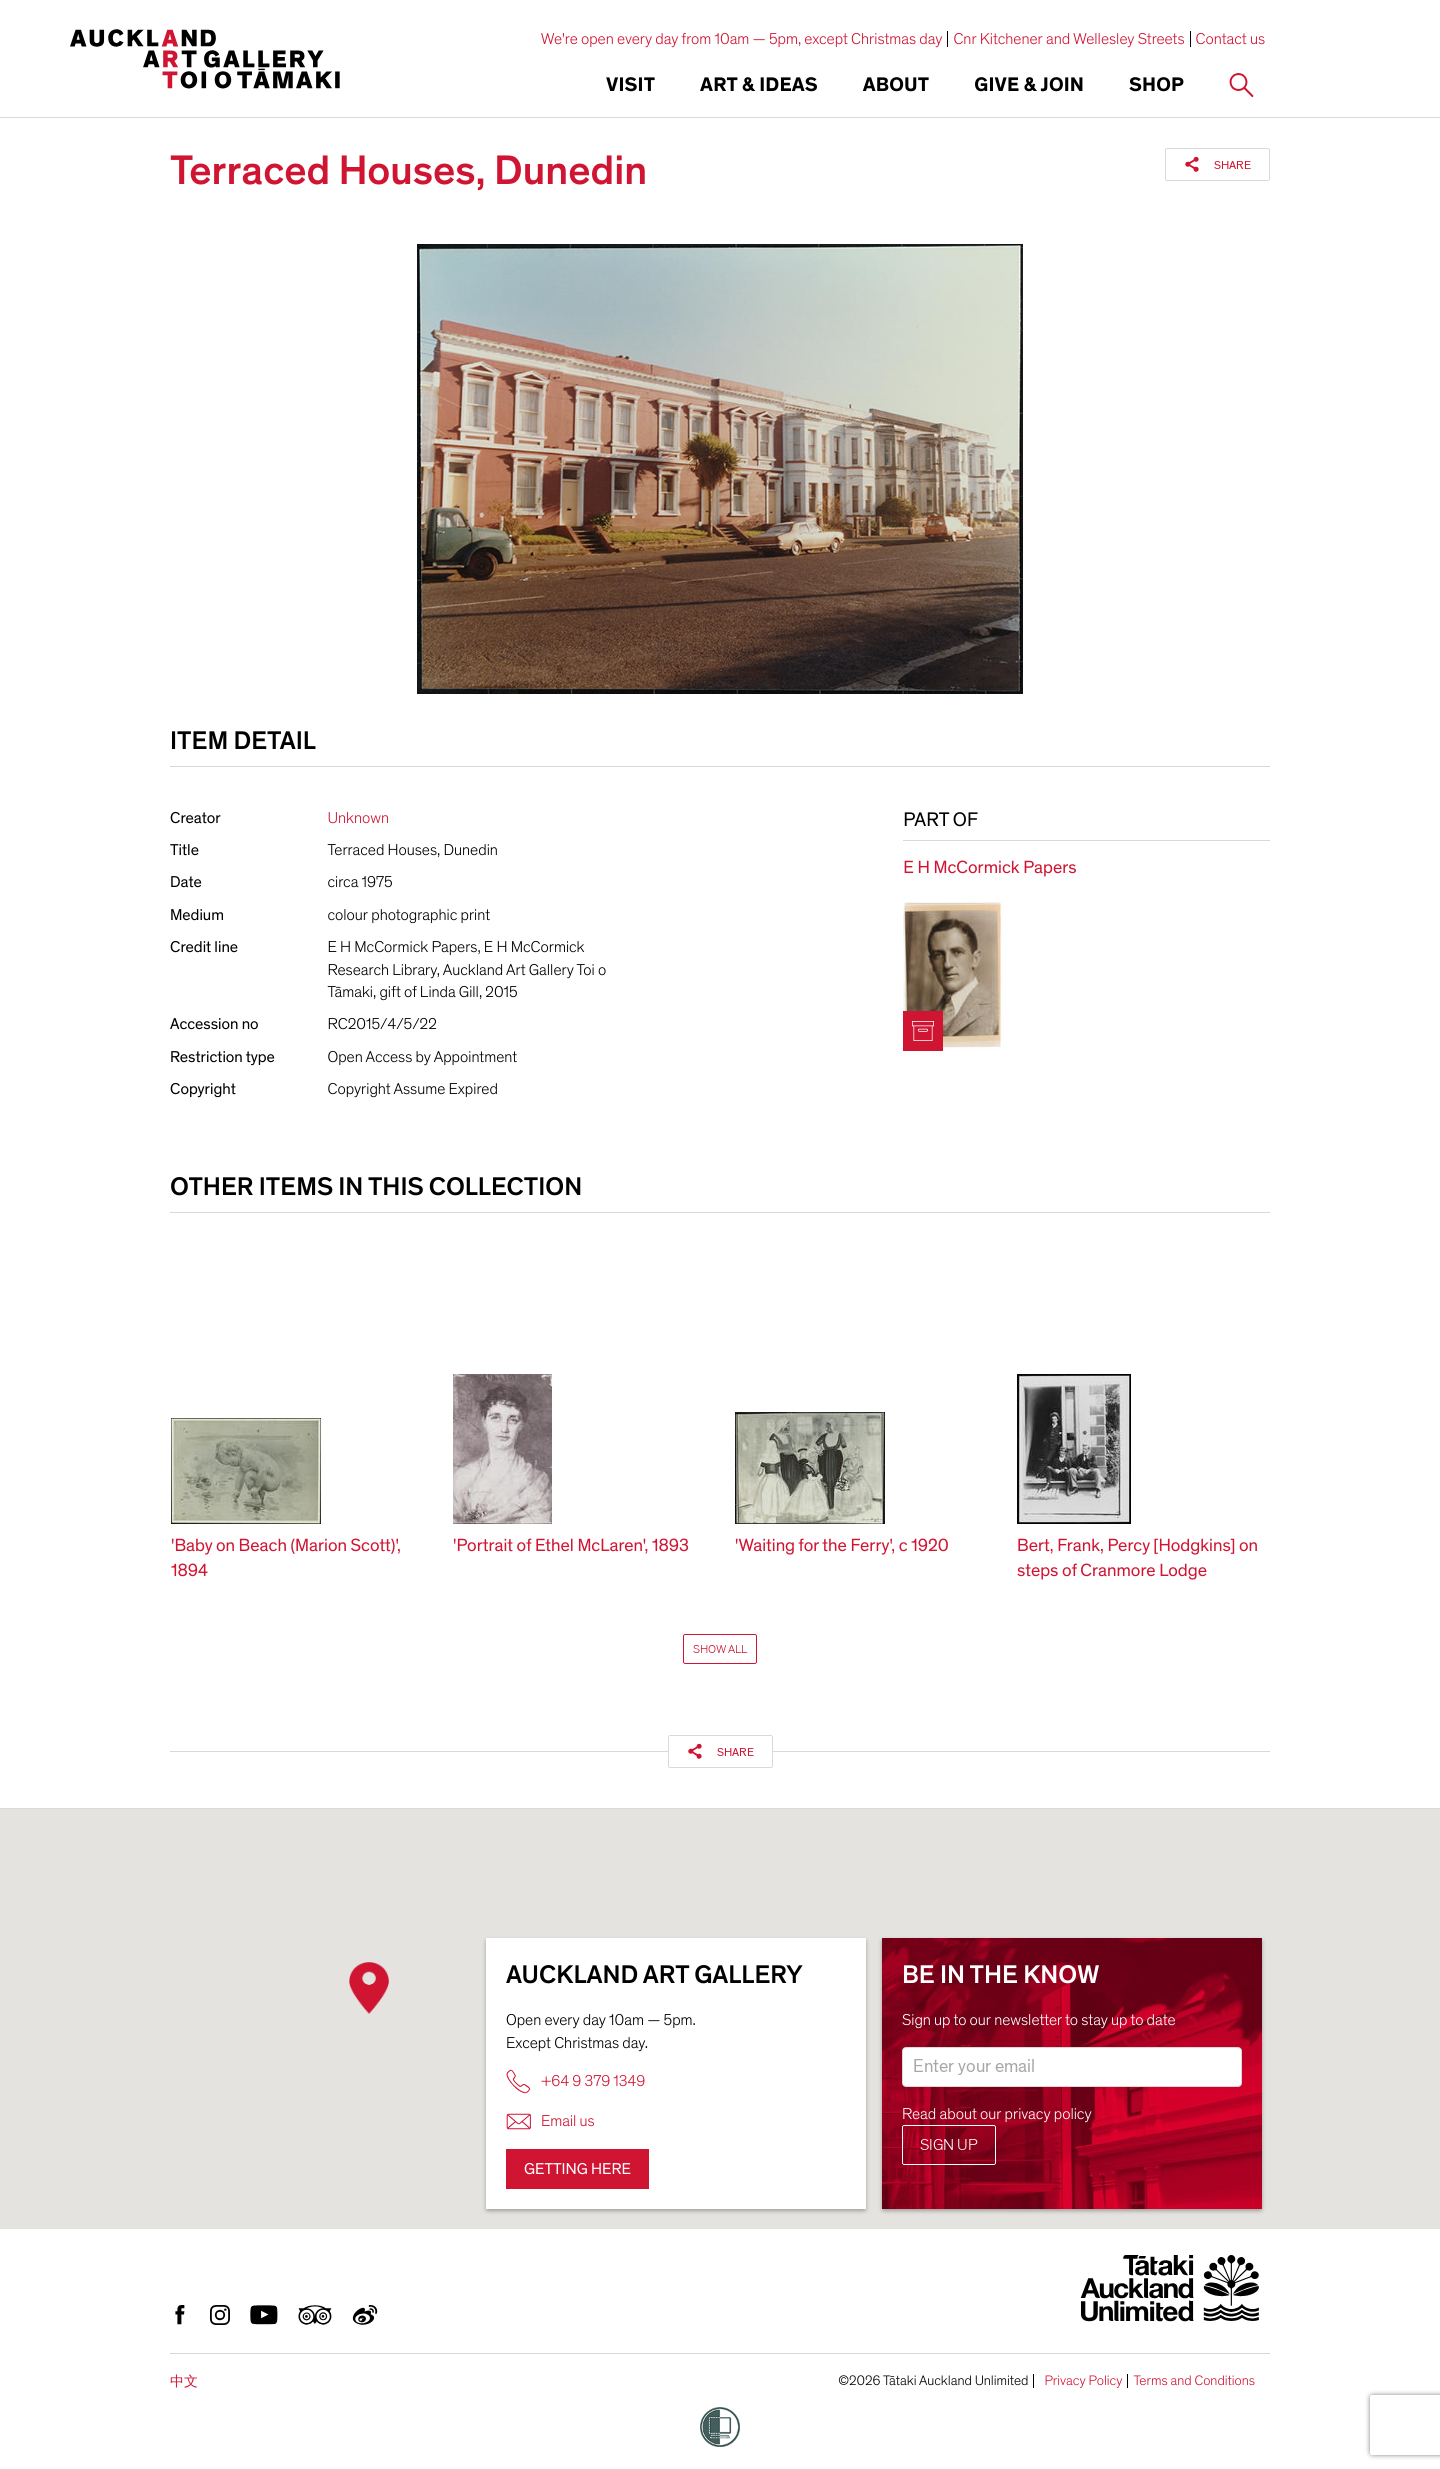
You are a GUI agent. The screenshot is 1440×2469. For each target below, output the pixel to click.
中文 (184, 2381)
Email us (550, 2121)
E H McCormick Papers (989, 868)
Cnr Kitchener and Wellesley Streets (1068, 39)
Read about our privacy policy (997, 2114)
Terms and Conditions (1194, 2381)
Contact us (1231, 39)
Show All (720, 1649)
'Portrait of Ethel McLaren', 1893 (571, 1546)
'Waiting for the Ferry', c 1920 (842, 1546)
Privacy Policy (1083, 2381)
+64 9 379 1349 (575, 2081)
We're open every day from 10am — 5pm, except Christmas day (742, 39)
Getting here (577, 2169)
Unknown (359, 818)
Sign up (949, 2145)
